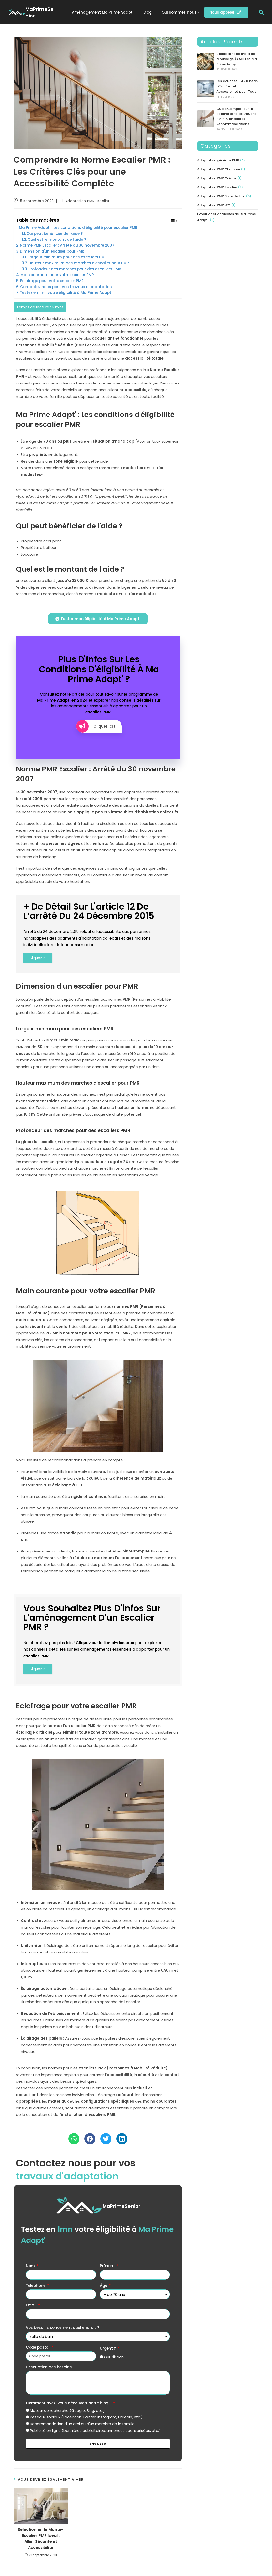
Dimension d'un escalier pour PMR (52, 251)
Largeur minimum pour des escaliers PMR (67, 257)
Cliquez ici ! (95, 726)
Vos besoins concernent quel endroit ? (62, 2332)
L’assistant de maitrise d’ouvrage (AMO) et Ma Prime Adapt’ (236, 58)
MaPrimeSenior (39, 12)
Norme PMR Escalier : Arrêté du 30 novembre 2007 (67, 245)
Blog (147, 12)
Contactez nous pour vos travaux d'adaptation (66, 286)
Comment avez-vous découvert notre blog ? (69, 2408)
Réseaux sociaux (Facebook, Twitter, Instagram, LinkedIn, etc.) (86, 2422)
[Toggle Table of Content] (171, 220)
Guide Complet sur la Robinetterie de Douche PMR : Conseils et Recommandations (236, 116)
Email (31, 2310)
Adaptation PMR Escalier (87, 200)
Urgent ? (108, 2352)
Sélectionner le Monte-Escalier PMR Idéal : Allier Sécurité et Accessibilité (40, 2544)
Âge (104, 2290)
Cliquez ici (40, 959)
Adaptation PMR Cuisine (216, 178)
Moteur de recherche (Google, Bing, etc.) (67, 2415)
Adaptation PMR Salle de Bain (221, 196)
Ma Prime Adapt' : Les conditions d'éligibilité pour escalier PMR (78, 227)
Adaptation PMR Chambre (218, 169)
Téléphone (36, 2290)
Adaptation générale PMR (218, 160)
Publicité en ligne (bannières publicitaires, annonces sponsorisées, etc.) (95, 2435)
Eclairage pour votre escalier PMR (52, 280)
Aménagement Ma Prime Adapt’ (103, 12)
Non (120, 2362)
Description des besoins (49, 2371)
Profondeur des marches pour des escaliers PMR (75, 269)
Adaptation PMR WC (213, 205)
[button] (73, 2143)
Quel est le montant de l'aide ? (57, 239)
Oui (107, 2362)
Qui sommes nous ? (180, 12)
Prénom (108, 2270)
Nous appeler (225, 12)
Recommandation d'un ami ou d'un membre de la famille (82, 2428)
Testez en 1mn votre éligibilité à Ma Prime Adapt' (66, 292)
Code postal (38, 2352)
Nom (31, 2270)
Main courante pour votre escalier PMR (57, 274)
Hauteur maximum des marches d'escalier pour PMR (79, 263)
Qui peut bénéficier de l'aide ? (55, 233)
